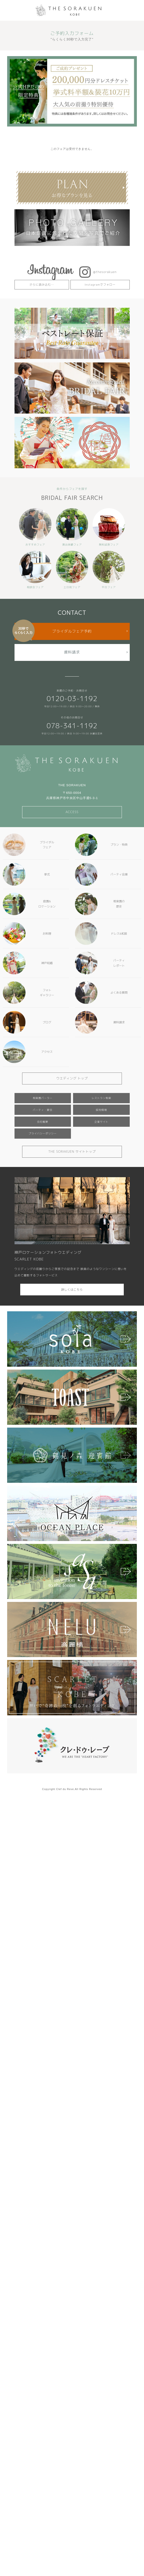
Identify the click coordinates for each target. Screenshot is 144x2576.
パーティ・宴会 (43, 1110)
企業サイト (101, 1121)
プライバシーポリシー (43, 1133)
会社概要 (42, 1121)
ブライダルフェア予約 (72, 631)
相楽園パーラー (43, 1098)
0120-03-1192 (72, 698)
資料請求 (72, 652)
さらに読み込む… (41, 285)
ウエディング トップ (72, 1078)
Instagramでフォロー (99, 285)
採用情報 (101, 1110)
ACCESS (72, 812)
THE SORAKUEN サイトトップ (72, 1151)
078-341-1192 (72, 725)
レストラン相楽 (101, 1098)
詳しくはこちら (72, 1290)
